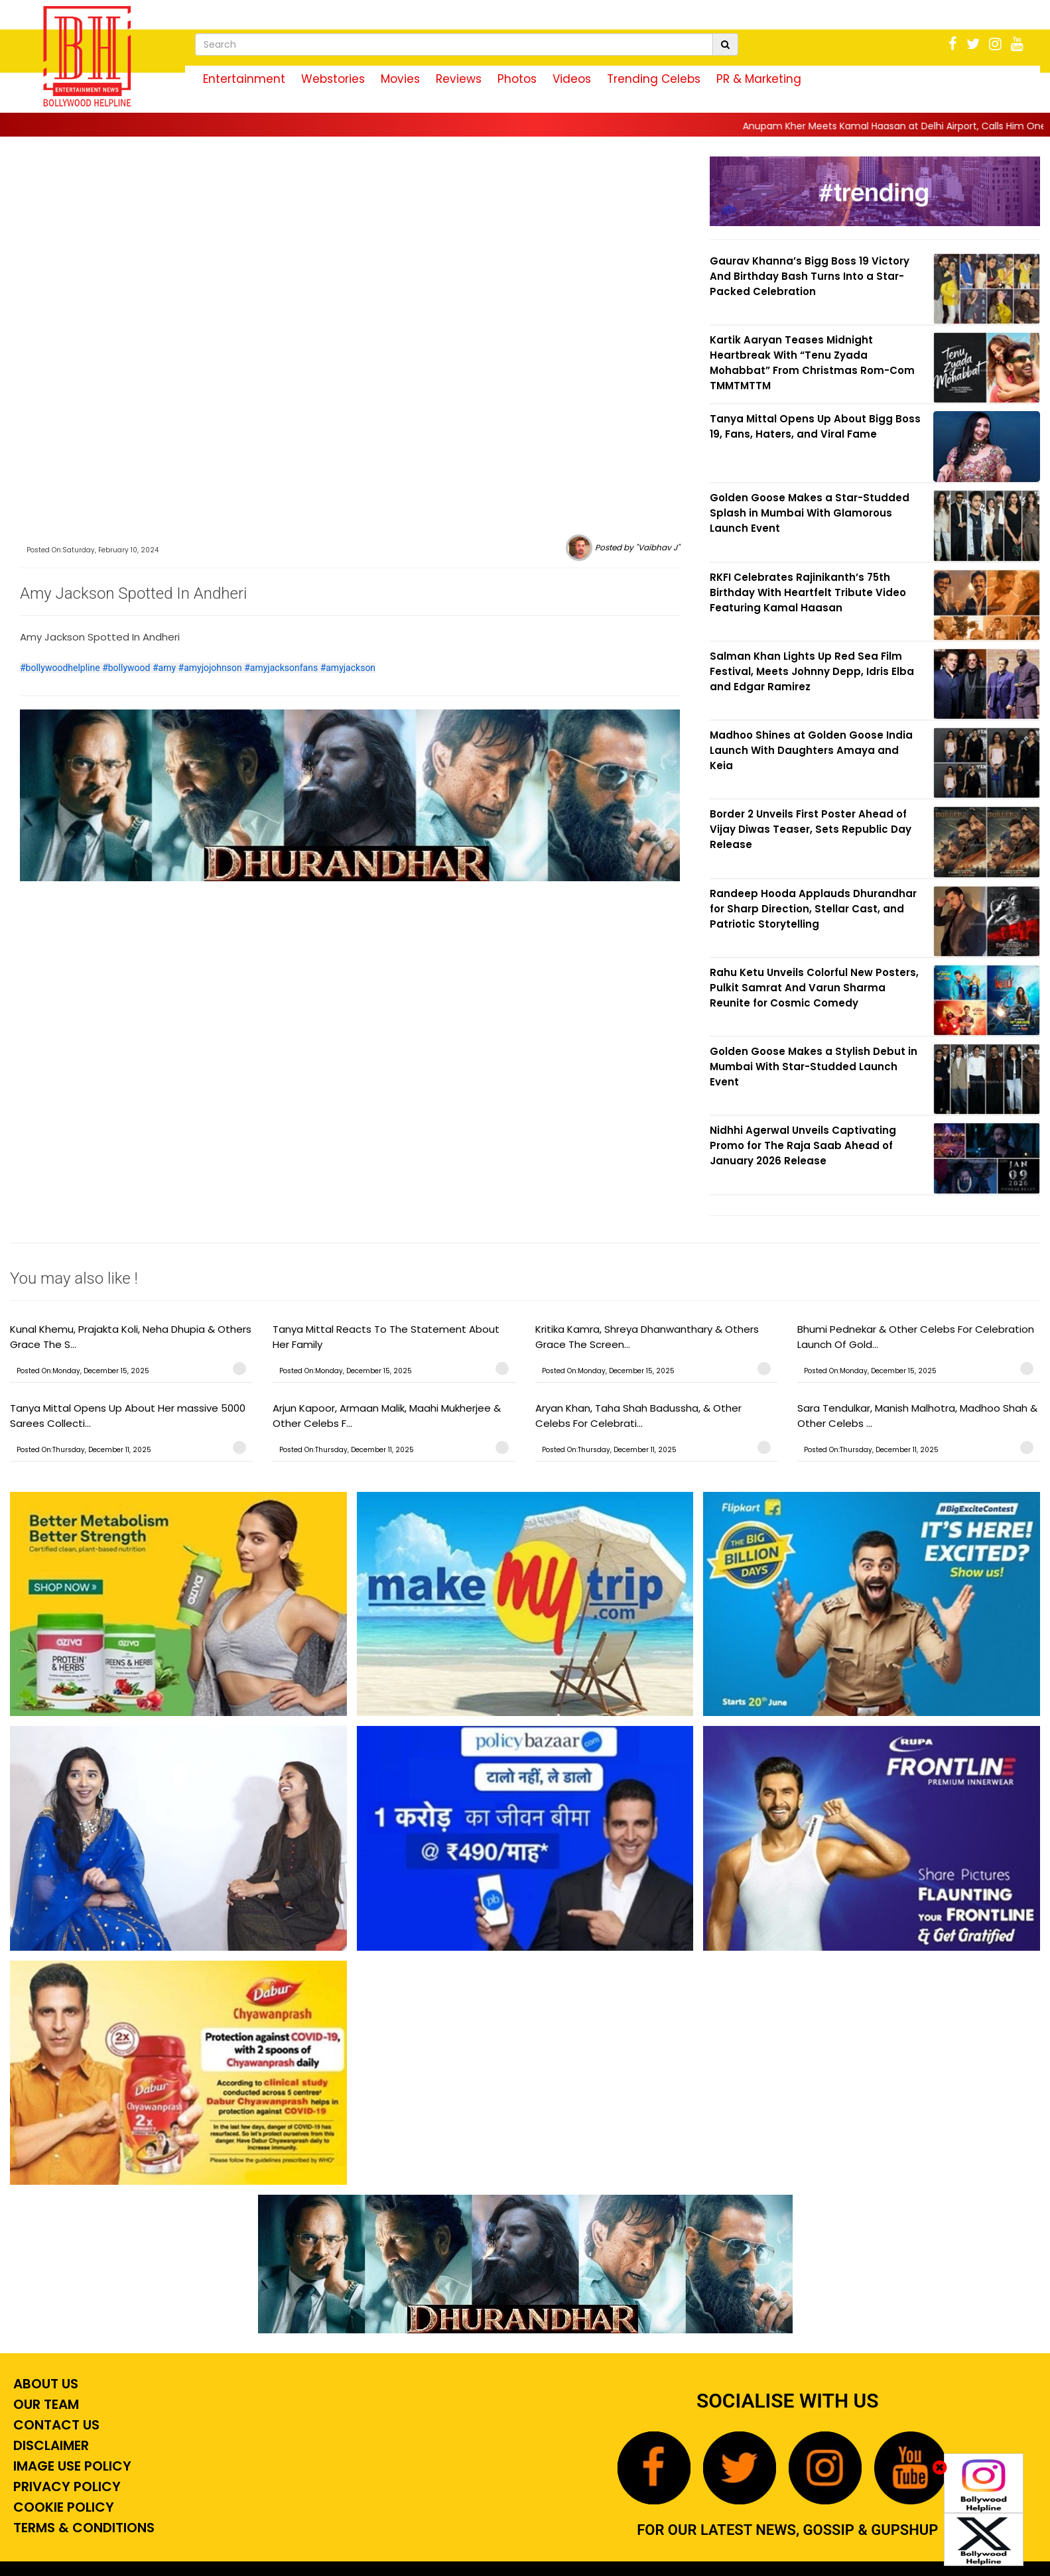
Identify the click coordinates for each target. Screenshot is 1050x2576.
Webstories (333, 79)
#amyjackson (347, 667)
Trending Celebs (653, 79)
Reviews (459, 79)
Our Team (44, 2404)
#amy (164, 667)
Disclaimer (49, 2445)
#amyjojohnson (210, 667)
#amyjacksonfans (281, 667)
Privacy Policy (65, 2486)
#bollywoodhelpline (60, 667)
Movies (400, 79)
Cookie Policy (62, 2507)
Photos (517, 79)
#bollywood (126, 667)
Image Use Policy (70, 2466)
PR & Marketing (758, 79)
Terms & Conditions (82, 2527)
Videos (572, 79)
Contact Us (54, 2425)
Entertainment (244, 79)
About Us (44, 2383)
